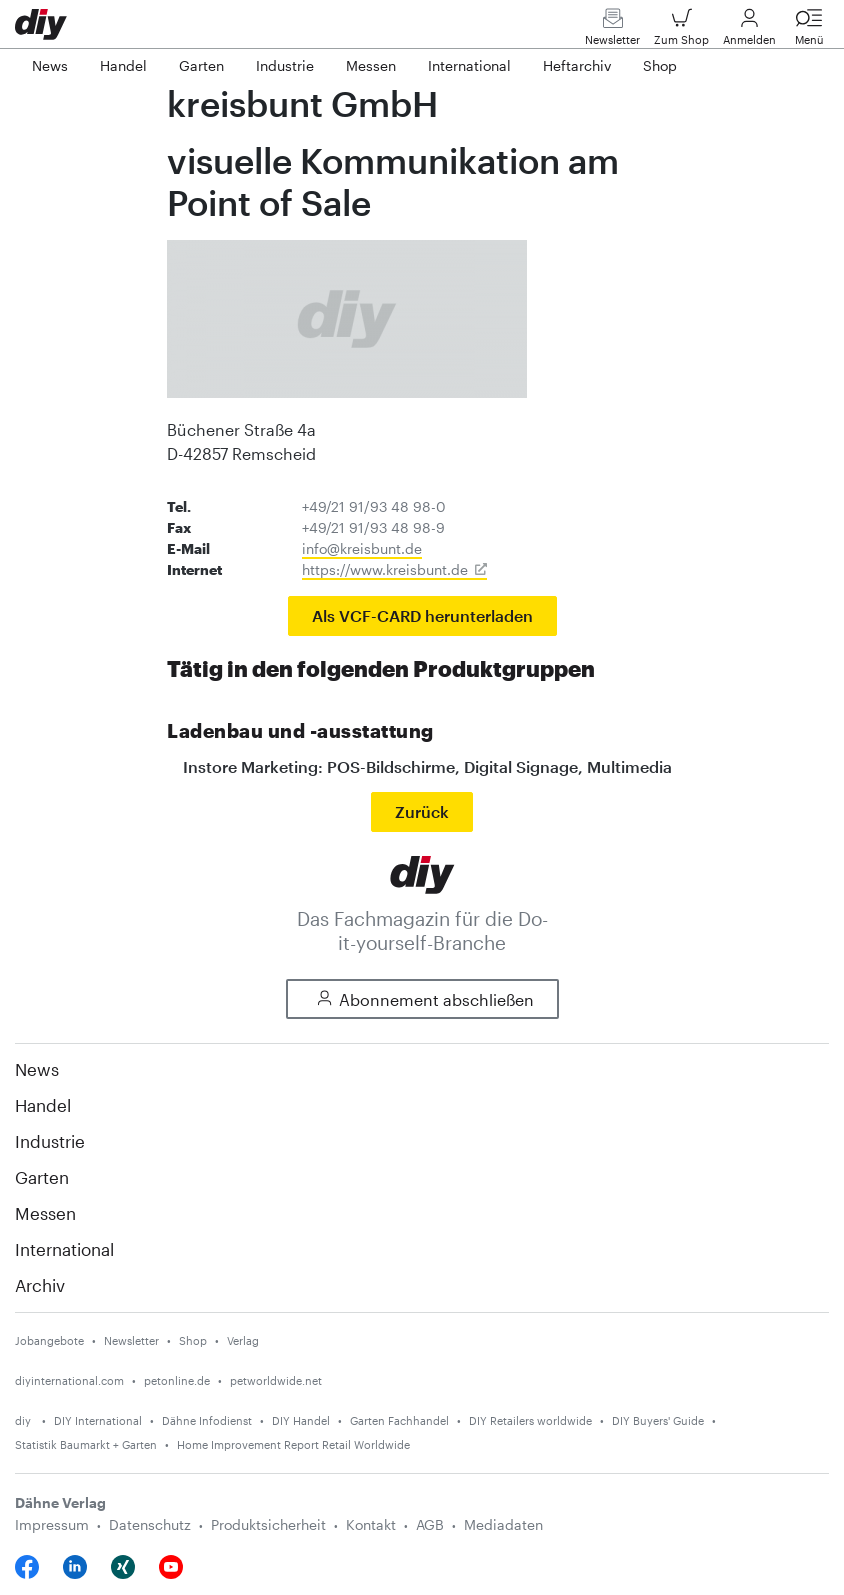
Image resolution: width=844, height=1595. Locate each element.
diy (24, 1420)
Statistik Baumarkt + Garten (86, 1444)
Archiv (40, 1285)
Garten (42, 1177)
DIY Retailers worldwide (530, 1420)
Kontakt (371, 1524)
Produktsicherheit (268, 1524)
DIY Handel (301, 1420)
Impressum (52, 1524)
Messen (45, 1213)
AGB (430, 1524)
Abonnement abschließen (422, 999)
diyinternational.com (69, 1380)
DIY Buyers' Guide (658, 1420)
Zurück (422, 811)
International (64, 1249)
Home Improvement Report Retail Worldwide (293, 1444)
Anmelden (749, 31)
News (37, 1069)
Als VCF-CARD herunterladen (422, 615)
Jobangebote (49, 1340)
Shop (193, 1340)
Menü (809, 31)
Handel (43, 1105)
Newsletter (612, 31)
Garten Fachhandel (399, 1420)
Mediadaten (503, 1524)
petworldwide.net (276, 1380)
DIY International (98, 1420)
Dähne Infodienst (207, 1420)
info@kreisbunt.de (362, 548)
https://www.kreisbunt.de (385, 569)
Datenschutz (150, 1524)
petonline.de (177, 1380)
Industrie (50, 1141)
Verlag (243, 1340)
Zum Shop (681, 31)
